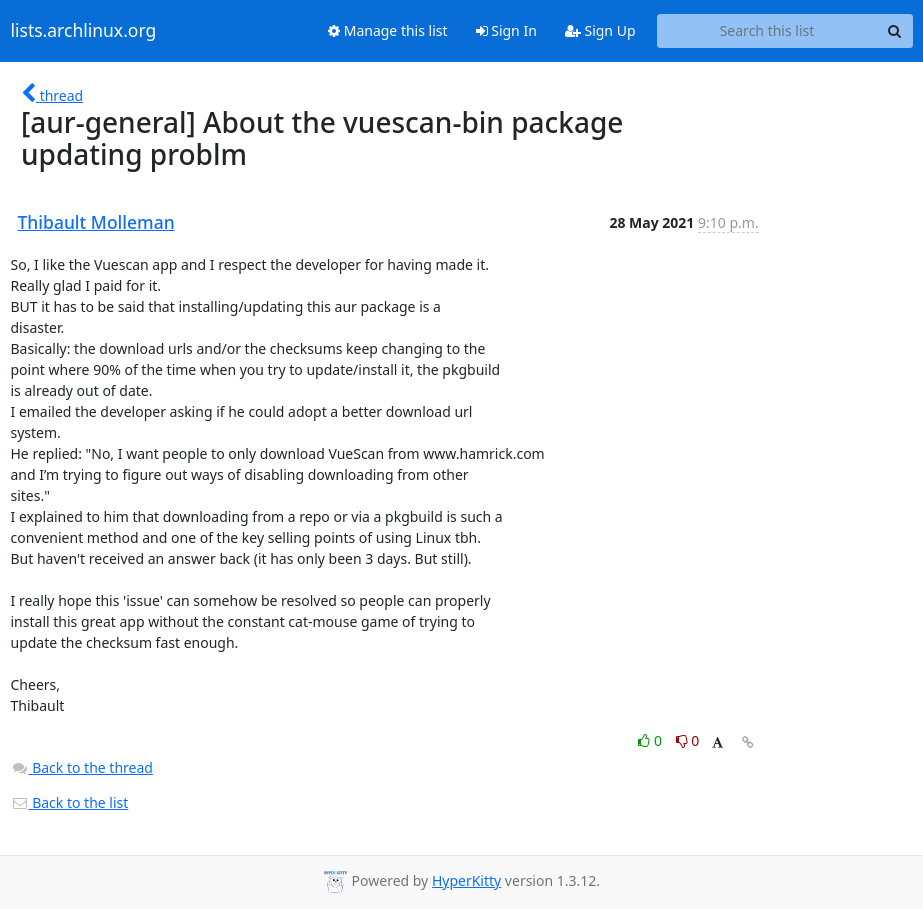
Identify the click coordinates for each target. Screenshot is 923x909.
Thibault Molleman (96, 222)
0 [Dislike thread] (688, 740)
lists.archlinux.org (84, 31)
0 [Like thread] (651, 740)
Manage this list (388, 30)
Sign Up (600, 30)
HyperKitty (466, 880)
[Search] (895, 31)
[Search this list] (767, 31)
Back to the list (70, 802)
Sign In (506, 30)
